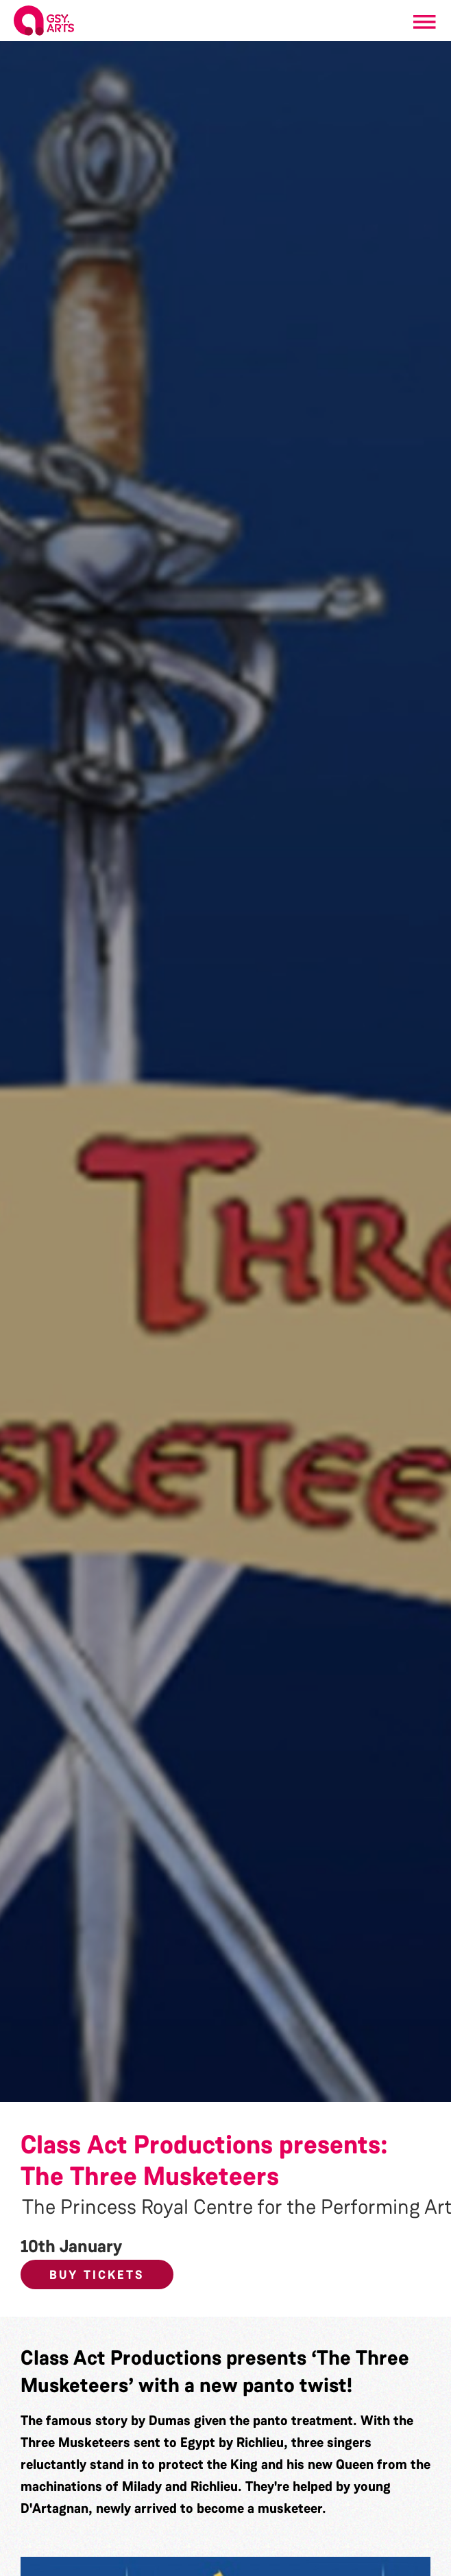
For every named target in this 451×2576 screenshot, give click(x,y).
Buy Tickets (97, 2275)
